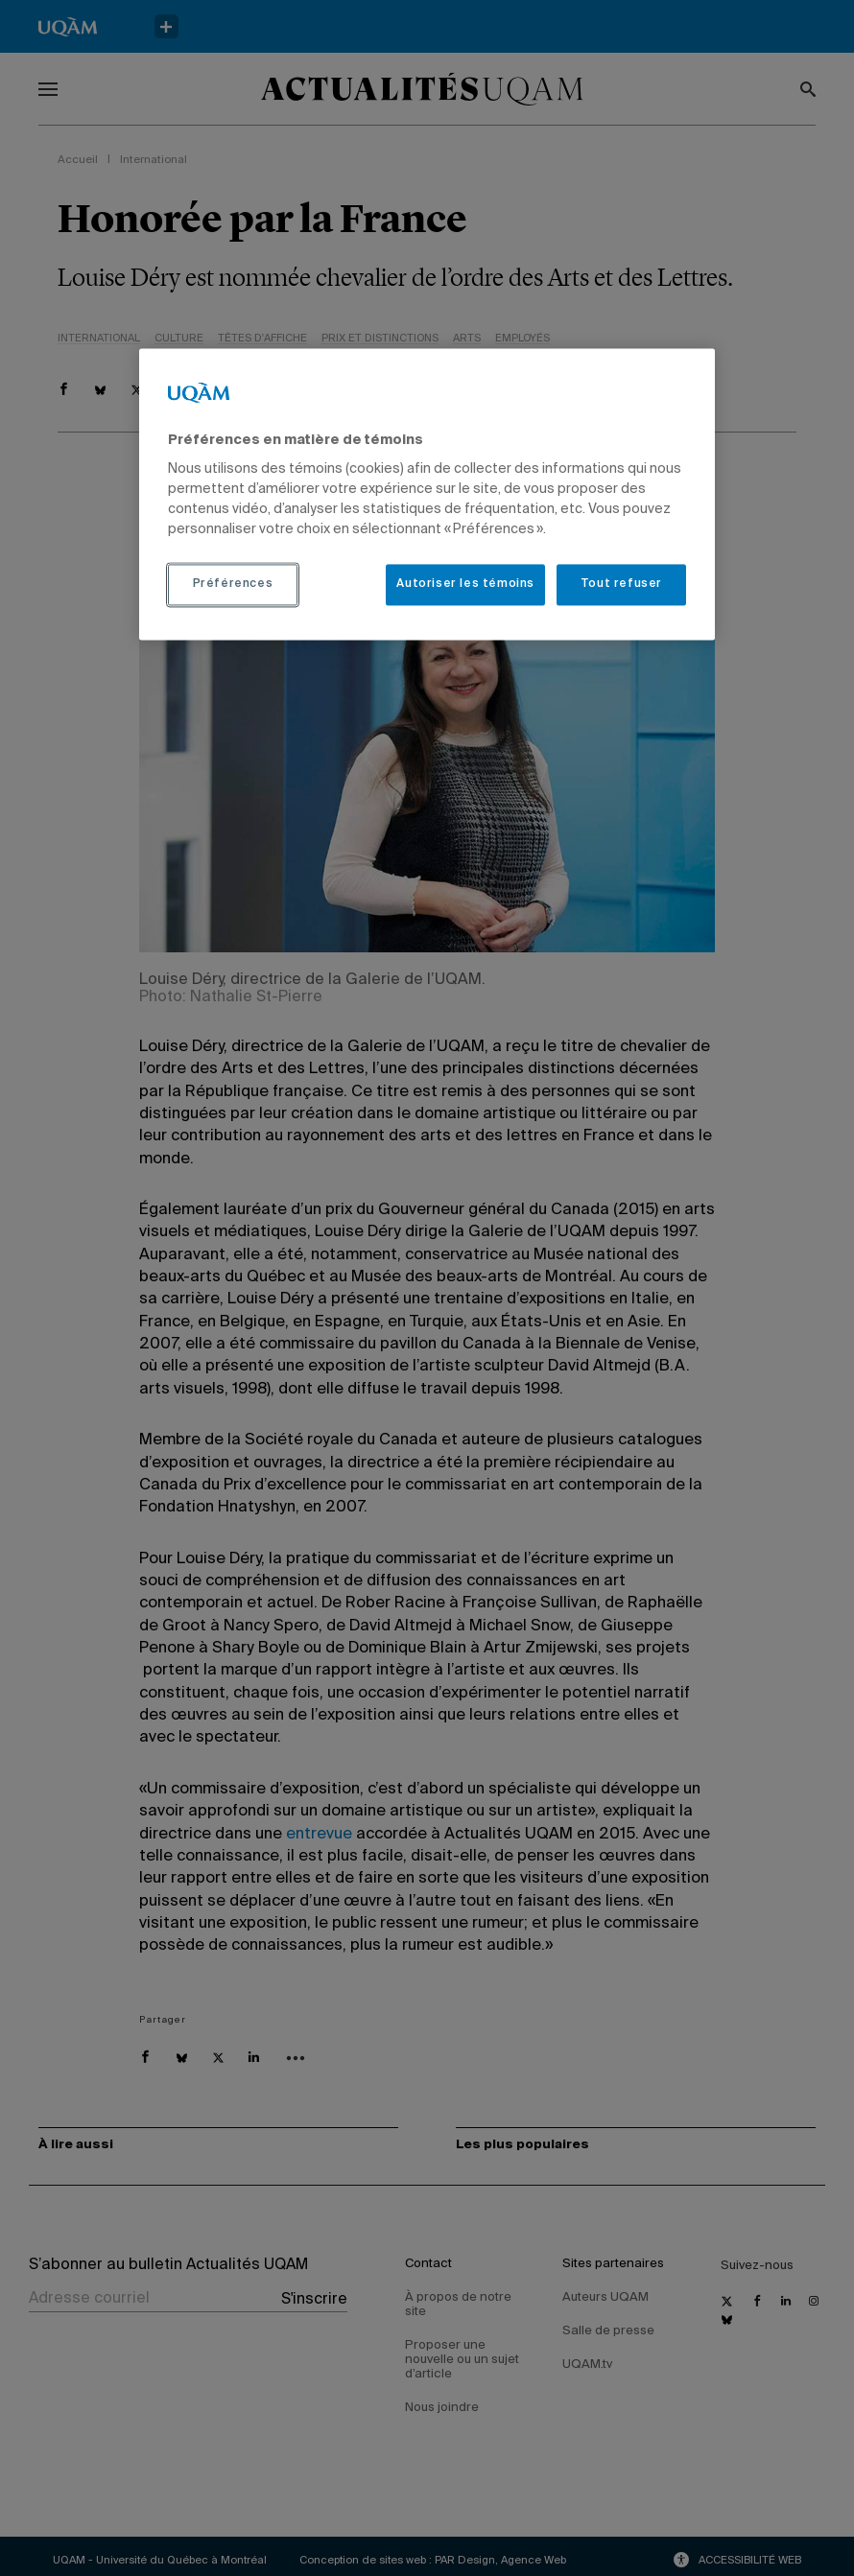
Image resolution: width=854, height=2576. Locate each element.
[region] (427, 494)
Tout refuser (621, 585)
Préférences (233, 585)
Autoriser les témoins (465, 585)
